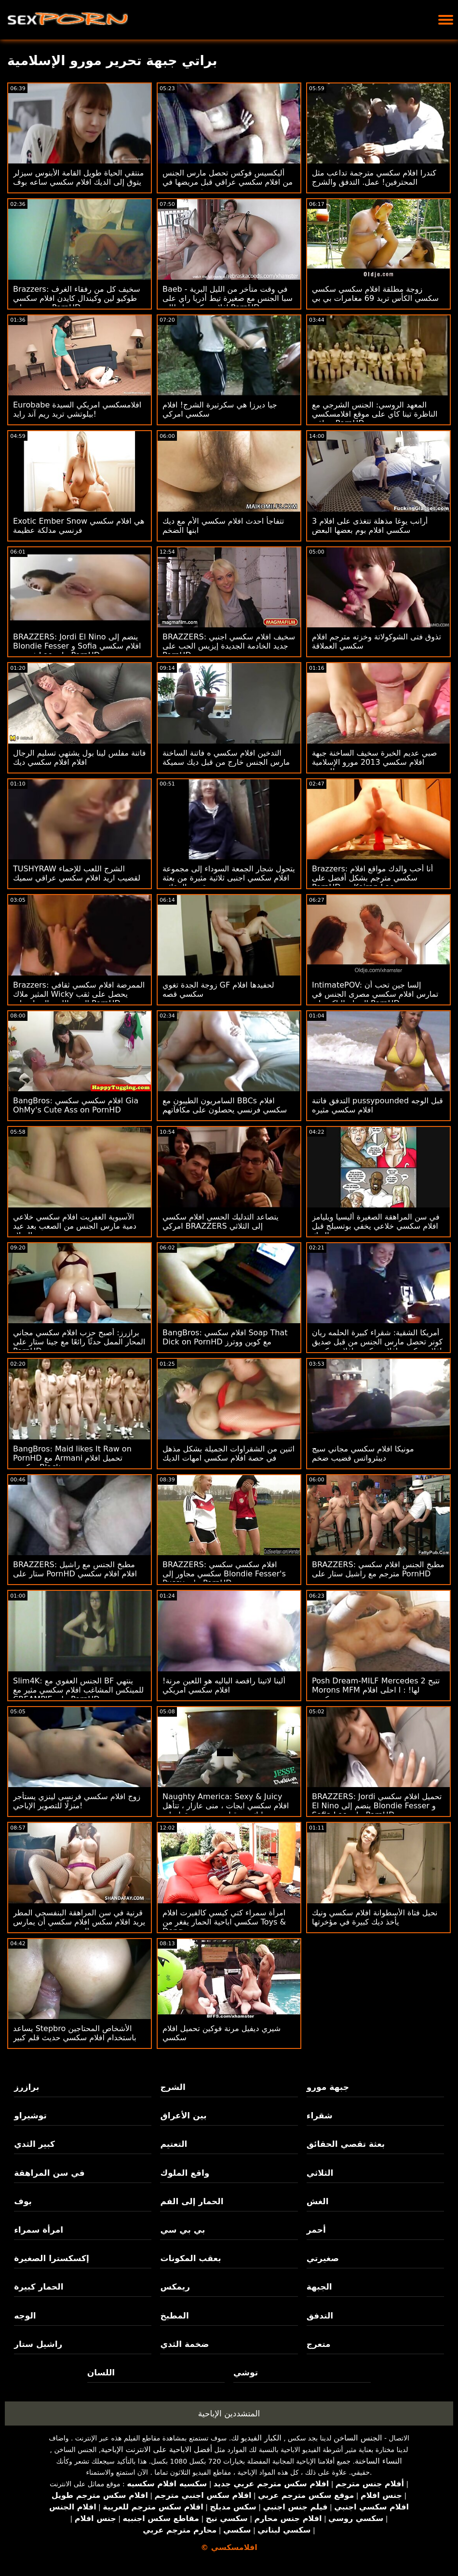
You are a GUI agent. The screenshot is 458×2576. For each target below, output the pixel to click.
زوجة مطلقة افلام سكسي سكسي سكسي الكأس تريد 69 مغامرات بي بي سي (375, 298)
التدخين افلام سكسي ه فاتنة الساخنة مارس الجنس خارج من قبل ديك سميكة (226, 757)
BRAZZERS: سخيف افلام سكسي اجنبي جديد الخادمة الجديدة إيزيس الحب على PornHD (228, 646)
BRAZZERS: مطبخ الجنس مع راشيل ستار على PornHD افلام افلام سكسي (75, 1569)
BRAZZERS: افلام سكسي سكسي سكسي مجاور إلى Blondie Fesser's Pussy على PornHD (224, 1573)
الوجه (25, 2315)
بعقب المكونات (190, 2258)
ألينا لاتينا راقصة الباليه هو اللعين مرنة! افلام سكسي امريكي (223, 1685)
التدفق (320, 2315)
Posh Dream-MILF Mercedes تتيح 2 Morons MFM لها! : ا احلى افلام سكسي (376, 1690)
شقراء (320, 2115)
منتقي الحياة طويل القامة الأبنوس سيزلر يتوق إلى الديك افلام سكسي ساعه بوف (78, 177)
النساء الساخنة (378, 2461)
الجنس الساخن (358, 2437)
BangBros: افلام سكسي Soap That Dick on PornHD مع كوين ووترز (224, 1337)
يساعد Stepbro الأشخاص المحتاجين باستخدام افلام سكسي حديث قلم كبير (74, 2033)
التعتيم (173, 2144)
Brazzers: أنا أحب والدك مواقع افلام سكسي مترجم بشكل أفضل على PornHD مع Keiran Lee (372, 878)
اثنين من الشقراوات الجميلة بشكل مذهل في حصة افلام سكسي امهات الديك (228, 1453)
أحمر (316, 2230)
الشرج (172, 2087)
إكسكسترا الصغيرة (51, 2258)
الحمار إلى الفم (191, 2201)
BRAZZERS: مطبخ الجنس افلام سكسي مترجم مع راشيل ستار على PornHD (378, 1569)
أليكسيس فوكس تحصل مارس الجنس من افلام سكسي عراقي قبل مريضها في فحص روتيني (227, 182)
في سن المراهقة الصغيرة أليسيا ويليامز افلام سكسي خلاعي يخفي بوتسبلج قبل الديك (376, 1226)
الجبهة (319, 2286)
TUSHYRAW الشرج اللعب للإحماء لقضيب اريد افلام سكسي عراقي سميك (76, 873)
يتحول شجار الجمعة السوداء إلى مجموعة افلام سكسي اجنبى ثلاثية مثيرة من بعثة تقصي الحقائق (228, 878)
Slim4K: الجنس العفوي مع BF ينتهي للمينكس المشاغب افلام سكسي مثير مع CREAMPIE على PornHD (78, 1690)
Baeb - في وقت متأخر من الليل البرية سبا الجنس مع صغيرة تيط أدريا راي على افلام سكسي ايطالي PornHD (227, 298)
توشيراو (30, 2115)
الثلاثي (320, 2173)
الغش (318, 2201)
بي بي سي (182, 2230)
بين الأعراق (183, 2115)
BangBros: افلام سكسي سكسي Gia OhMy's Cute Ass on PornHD (75, 1105)
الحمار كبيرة (38, 2286)
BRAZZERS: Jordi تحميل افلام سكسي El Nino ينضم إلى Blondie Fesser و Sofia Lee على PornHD (377, 1805)
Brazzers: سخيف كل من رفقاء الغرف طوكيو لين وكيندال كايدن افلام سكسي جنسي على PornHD (76, 298)
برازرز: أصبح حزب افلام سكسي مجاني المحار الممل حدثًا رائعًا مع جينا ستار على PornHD (79, 1342)
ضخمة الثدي (184, 2344)
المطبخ (174, 2315)
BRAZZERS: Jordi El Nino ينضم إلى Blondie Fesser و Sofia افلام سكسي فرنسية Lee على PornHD (77, 646)
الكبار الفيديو (261, 2437)
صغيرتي (323, 2258)
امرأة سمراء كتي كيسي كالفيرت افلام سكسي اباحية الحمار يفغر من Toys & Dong (224, 1922)
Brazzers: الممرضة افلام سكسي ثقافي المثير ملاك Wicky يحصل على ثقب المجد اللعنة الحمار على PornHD (79, 994)
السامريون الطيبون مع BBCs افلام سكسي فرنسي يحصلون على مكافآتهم (224, 1105)
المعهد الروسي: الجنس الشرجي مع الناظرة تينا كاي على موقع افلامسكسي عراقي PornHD (375, 414)
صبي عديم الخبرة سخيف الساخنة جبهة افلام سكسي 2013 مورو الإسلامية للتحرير (374, 762)
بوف (23, 2201)
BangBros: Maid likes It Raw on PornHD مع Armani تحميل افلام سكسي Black (72, 1458)
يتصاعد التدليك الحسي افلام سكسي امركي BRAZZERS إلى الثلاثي (220, 1221)
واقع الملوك (184, 2173)
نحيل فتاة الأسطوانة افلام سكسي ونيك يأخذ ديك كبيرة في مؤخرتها (375, 1917)
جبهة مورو (328, 2087)
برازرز (26, 2087)
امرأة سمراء (38, 2230)
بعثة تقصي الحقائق (346, 2144)
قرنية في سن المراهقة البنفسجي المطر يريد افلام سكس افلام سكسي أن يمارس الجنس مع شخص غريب (79, 1922)
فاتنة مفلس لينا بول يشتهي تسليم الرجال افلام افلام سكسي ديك (79, 757)
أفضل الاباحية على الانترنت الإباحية (156, 2449)
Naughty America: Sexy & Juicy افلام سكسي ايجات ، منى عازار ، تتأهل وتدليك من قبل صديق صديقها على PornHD (225, 1810)
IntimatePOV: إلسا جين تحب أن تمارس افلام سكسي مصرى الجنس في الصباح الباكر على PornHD (375, 994)
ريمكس (174, 2286)
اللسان (101, 2372)
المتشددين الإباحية (229, 2413)
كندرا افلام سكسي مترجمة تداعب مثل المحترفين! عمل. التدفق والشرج (374, 177)
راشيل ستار (38, 2344)
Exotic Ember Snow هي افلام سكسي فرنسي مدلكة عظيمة (78, 525)
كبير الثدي (34, 2144)
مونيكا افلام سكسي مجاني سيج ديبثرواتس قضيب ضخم (363, 1453)
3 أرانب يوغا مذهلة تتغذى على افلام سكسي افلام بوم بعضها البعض (370, 525)
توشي (245, 2372)
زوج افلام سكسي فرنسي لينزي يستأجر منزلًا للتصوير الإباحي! (76, 1801)
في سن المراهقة (49, 2173)
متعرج (319, 2344)
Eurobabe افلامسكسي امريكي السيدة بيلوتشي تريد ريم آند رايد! (77, 409)
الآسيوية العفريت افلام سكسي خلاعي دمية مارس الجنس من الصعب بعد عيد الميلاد (74, 1226)
